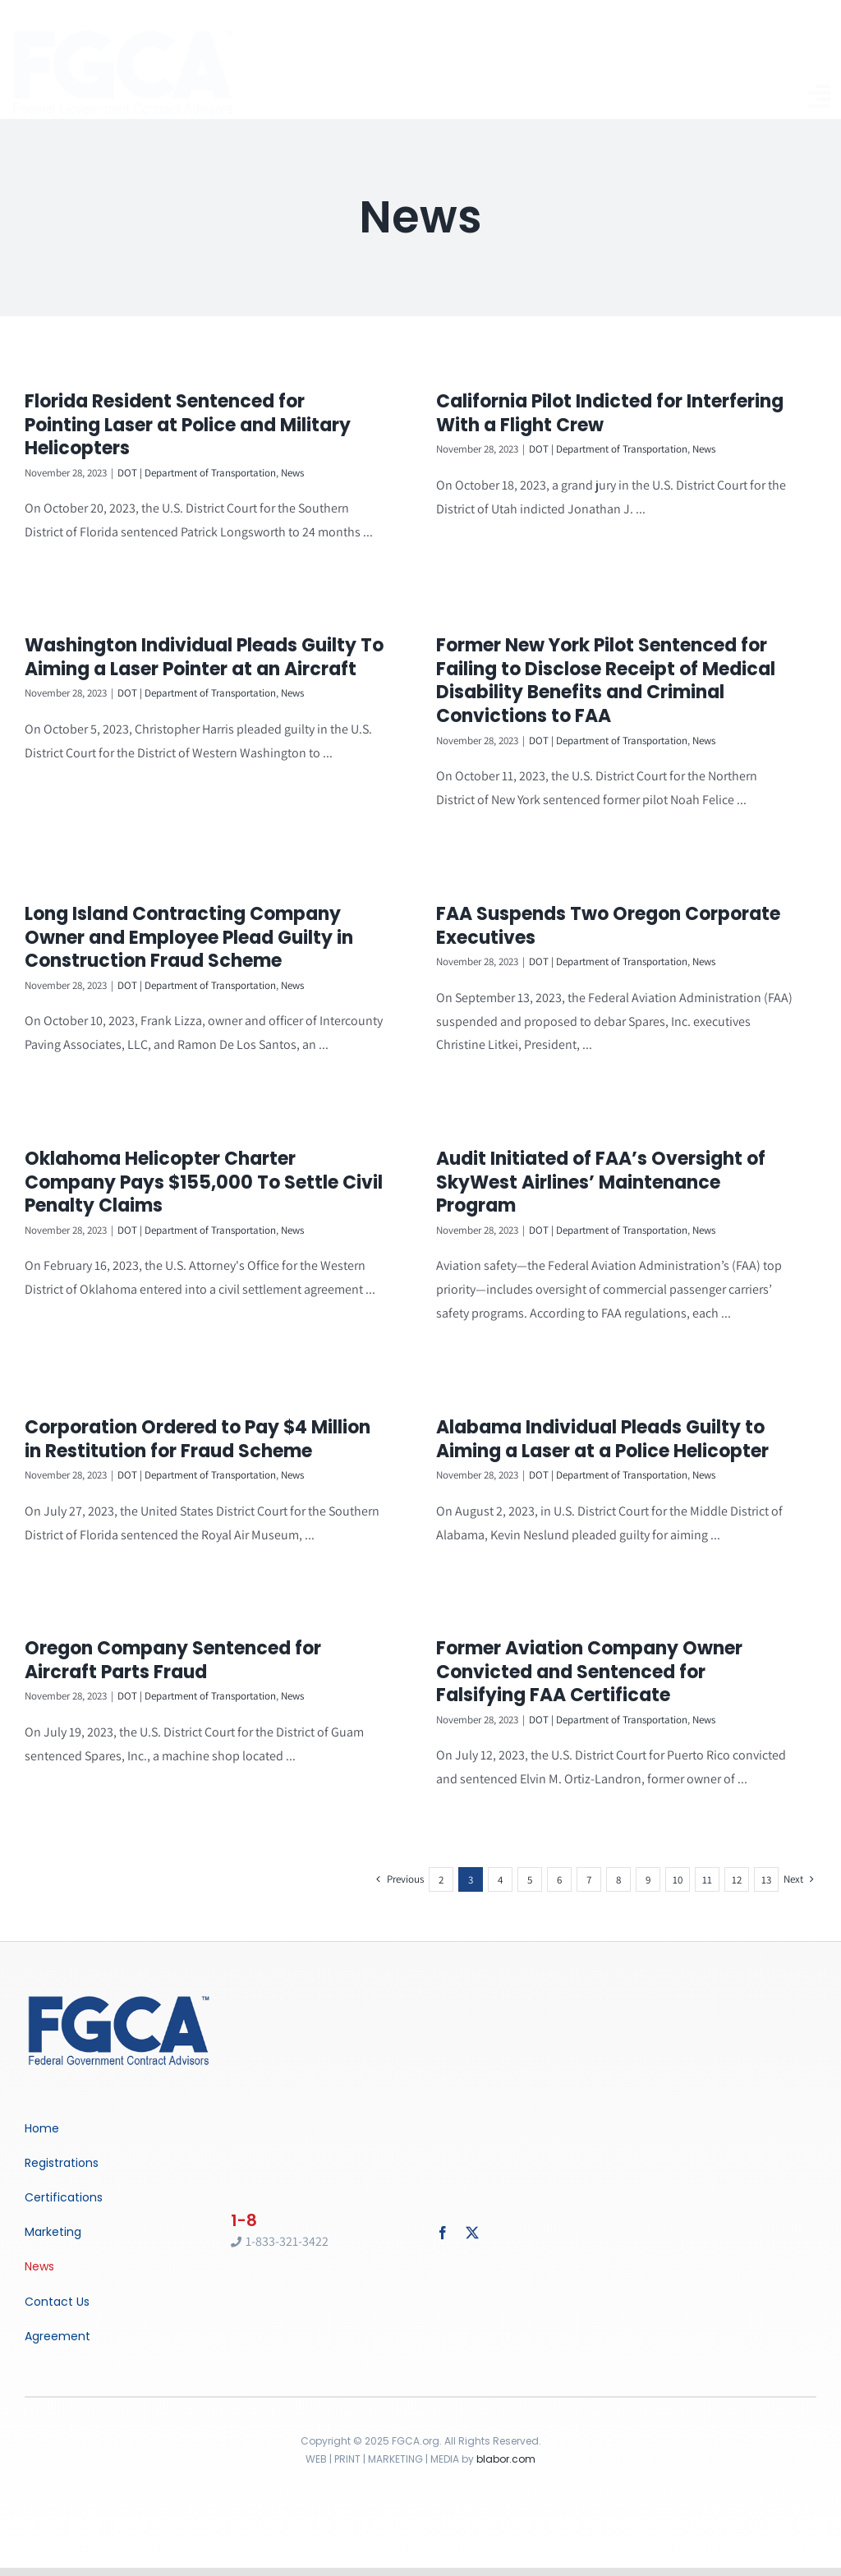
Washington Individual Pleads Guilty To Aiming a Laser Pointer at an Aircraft (291, 619)
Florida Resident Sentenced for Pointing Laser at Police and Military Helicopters (188, 425)
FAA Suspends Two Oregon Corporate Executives (631, 897)
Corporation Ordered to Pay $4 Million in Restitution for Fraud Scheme (284, 1389)
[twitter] (472, 2213)
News (292, 473)
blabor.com (505, 2439)
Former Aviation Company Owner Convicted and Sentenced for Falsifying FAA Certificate (612, 1643)
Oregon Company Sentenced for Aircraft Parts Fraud (216, 1631)
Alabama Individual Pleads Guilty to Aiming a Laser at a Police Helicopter (537, 1445)
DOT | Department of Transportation (196, 473)
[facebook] (442, 2213)
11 (707, 1860)
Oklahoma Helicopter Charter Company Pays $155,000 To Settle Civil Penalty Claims (204, 1174)
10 (677, 1860)
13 (766, 1860)
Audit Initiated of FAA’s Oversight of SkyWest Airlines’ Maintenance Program (579, 1174)
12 (737, 1860)
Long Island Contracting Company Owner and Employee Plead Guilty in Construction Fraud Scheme (232, 908)
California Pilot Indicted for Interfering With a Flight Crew (588, 413)
